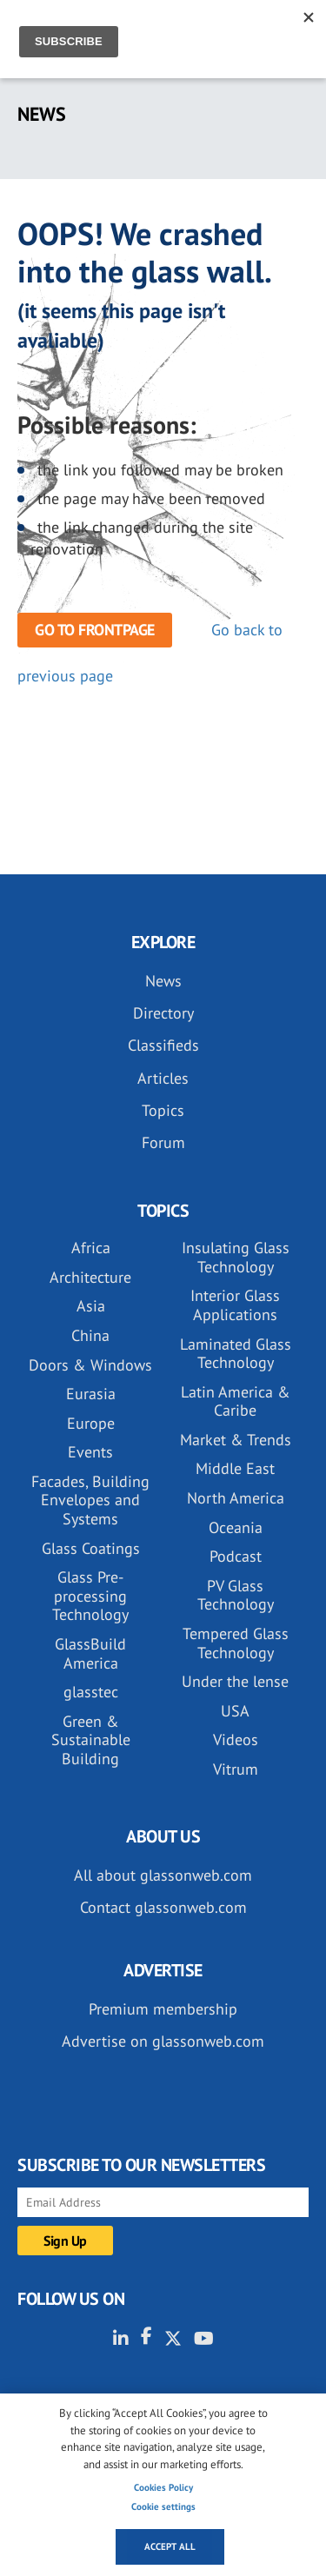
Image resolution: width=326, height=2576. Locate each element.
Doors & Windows (90, 1365)
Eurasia (91, 1394)
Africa (90, 1248)
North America (235, 1498)
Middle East (235, 1468)
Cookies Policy (163, 2487)
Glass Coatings (91, 1548)
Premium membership (163, 2009)
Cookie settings (163, 2506)
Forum (163, 1142)
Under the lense (235, 1681)
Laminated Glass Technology (235, 1353)
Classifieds (163, 1045)
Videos (235, 1739)
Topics (163, 1110)
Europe (91, 1423)
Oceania (236, 1527)
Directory (163, 1013)
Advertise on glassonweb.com (163, 2041)
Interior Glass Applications (235, 1305)
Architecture (90, 1277)
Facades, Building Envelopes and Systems (90, 1500)
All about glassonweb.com (163, 1875)
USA (235, 1711)
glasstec (90, 1692)
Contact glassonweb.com (163, 1907)
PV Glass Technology (235, 1595)
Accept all (170, 2546)
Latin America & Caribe (235, 1401)
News (163, 981)
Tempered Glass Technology (236, 1643)
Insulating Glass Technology (235, 1257)
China (90, 1335)
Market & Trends (235, 1440)
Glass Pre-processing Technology (90, 1595)
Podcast (236, 1556)
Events (90, 1452)
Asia (91, 1306)
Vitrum (235, 1769)
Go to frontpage (95, 630)
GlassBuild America (90, 1653)
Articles (163, 1078)
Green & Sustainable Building (90, 1740)
